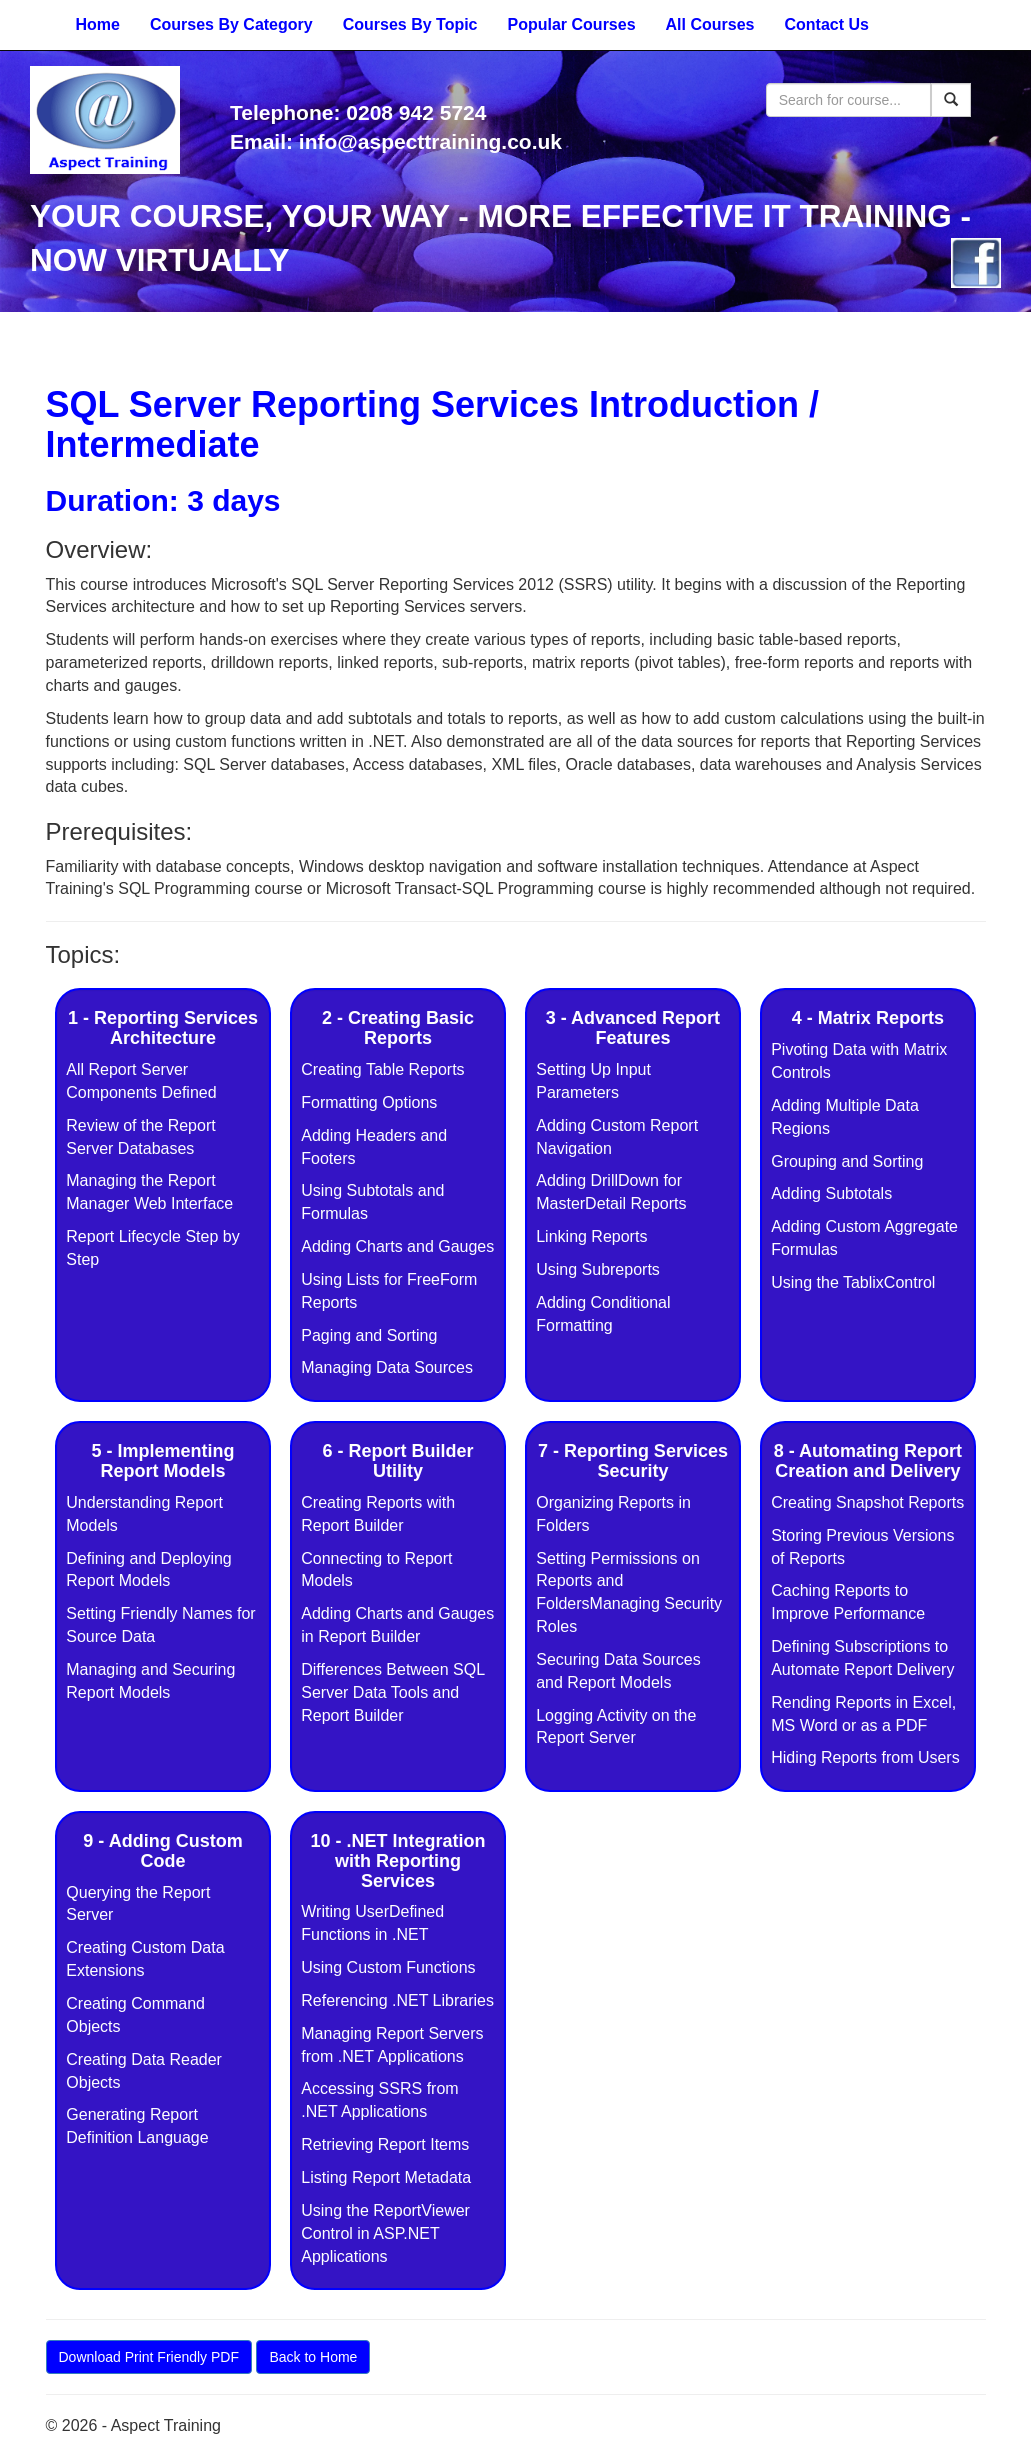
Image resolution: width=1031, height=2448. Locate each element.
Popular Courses (572, 24)
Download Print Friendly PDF (149, 2357)
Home (98, 24)
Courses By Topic (410, 24)
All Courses (710, 24)
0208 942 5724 (416, 112)
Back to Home (313, 2357)
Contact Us (826, 24)
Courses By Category (231, 24)
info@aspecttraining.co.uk (430, 141)
